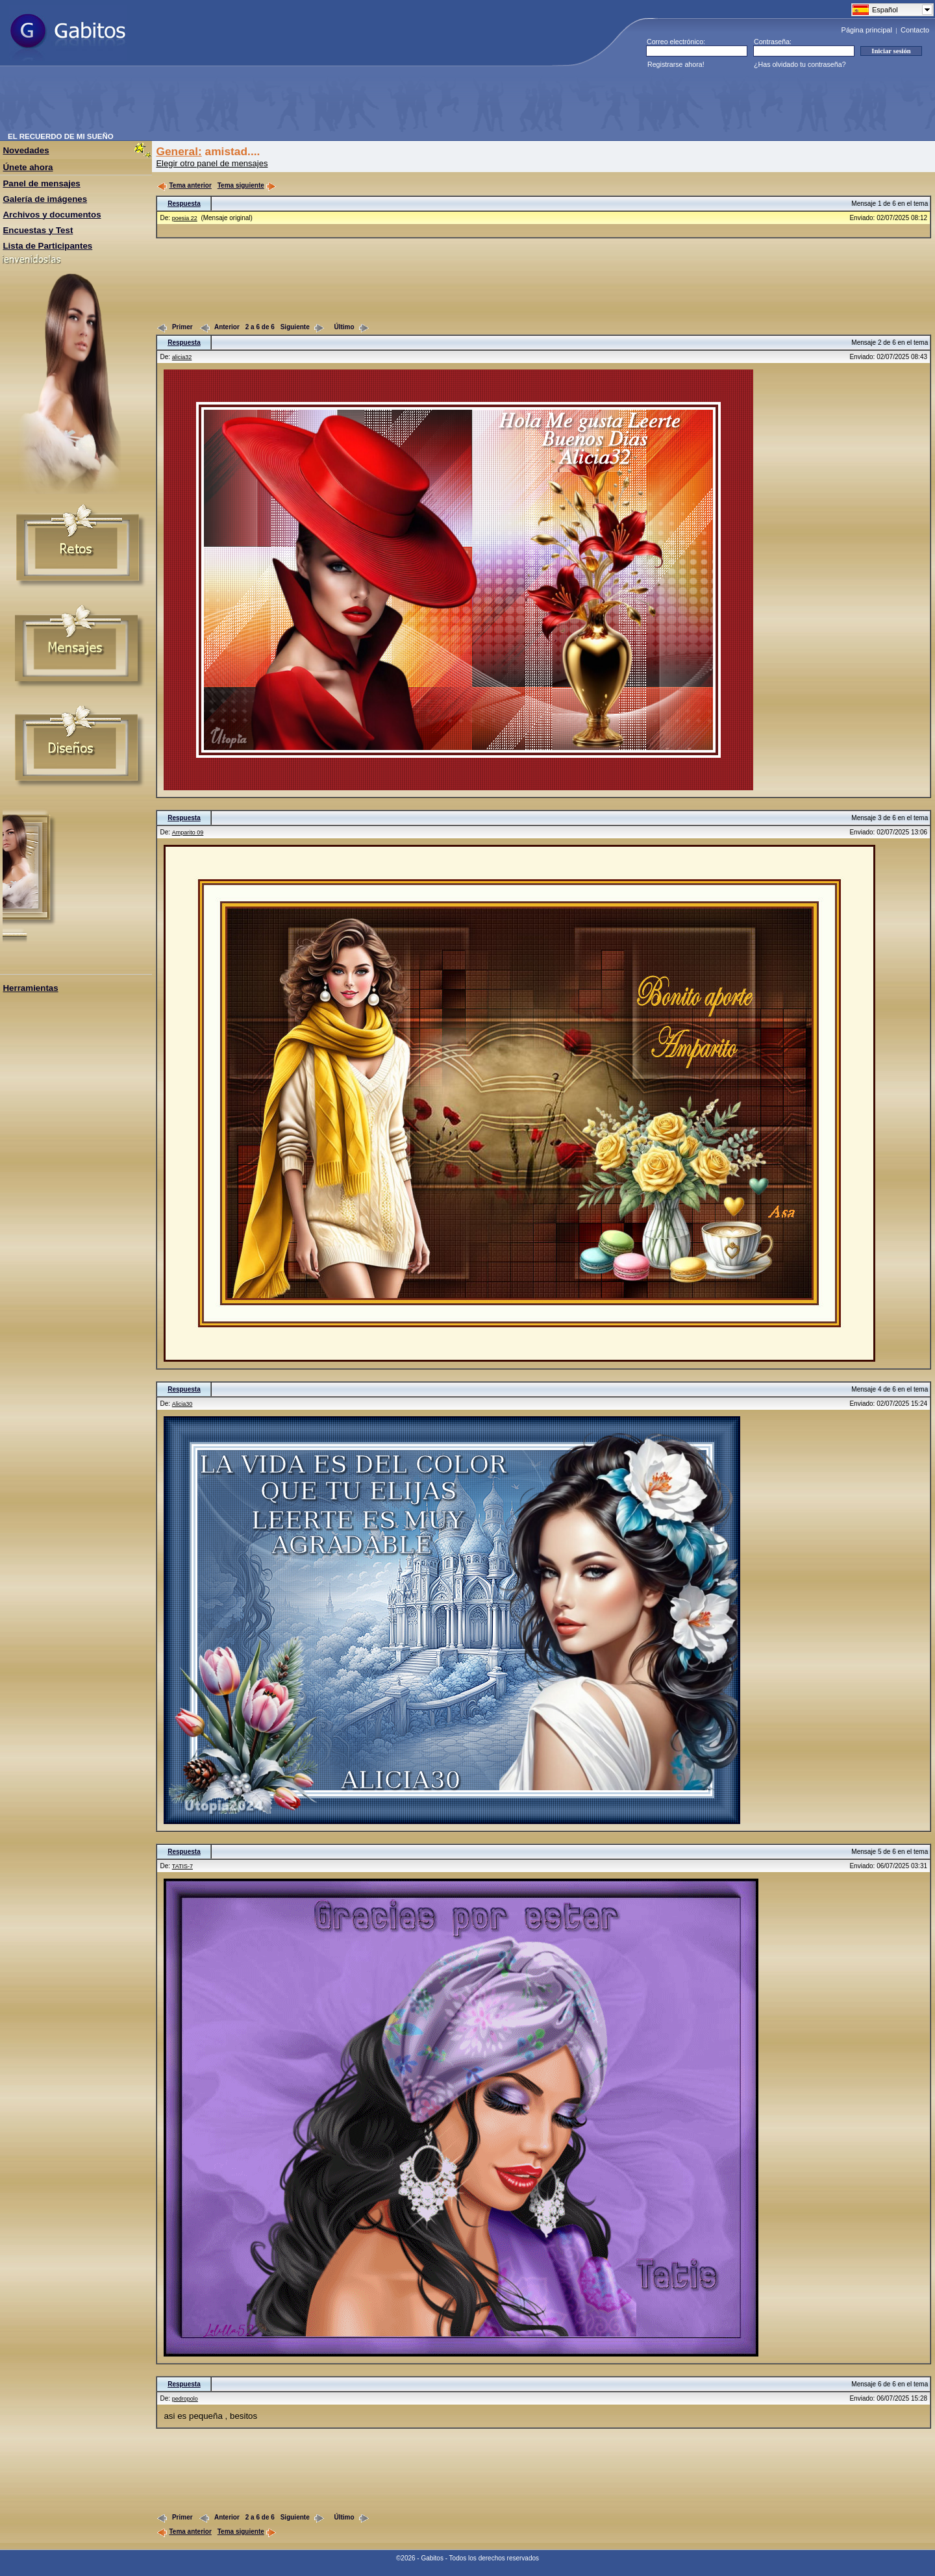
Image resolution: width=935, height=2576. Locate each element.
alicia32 (182, 357)
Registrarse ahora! (675, 64)
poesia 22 (184, 218)
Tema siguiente (247, 185)
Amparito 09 (188, 832)
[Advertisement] (244, 103)
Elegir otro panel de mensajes (212, 163)
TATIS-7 (182, 1866)
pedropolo (185, 2398)
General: (178, 151)
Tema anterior (184, 185)
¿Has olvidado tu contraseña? (800, 64)
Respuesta (184, 203)
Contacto (915, 30)
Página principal (867, 30)
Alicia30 (182, 1404)
